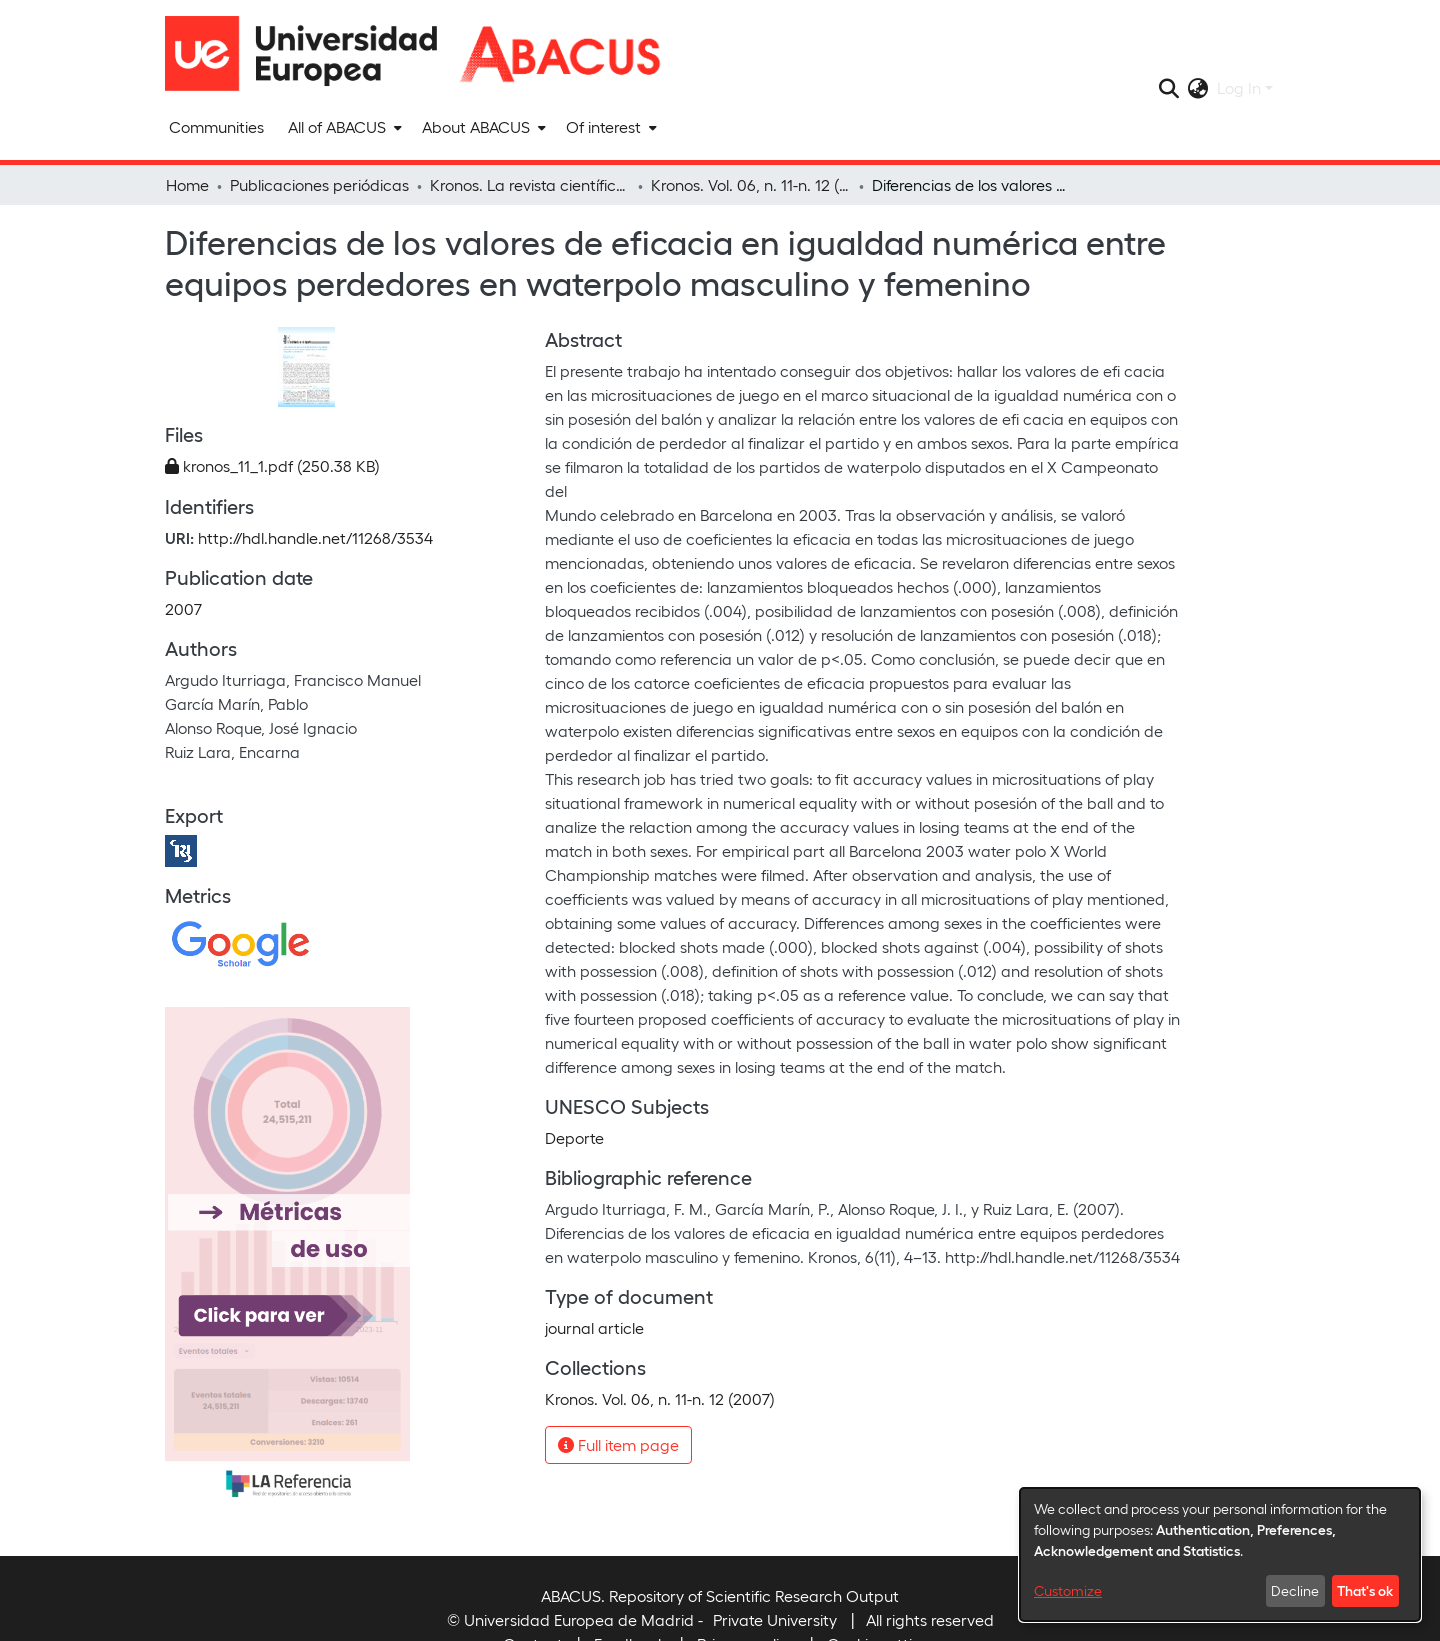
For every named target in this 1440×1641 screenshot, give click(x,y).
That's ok (1365, 1590)
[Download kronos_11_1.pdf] (272, 465)
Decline (1295, 1590)
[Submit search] (1169, 88)
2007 (183, 608)
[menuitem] (343, 127)
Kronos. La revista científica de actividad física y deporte (530, 184)
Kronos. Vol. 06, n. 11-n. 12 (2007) (751, 184)
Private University (775, 1619)
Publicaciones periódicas (319, 184)
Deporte (574, 1137)
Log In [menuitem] (1239, 87)
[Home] (310, 53)
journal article (594, 1327)
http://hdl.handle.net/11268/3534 (315, 537)
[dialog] (1220, 1554)
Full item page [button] (618, 1444)
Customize (1068, 1590)
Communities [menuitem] (216, 126)
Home (187, 184)
